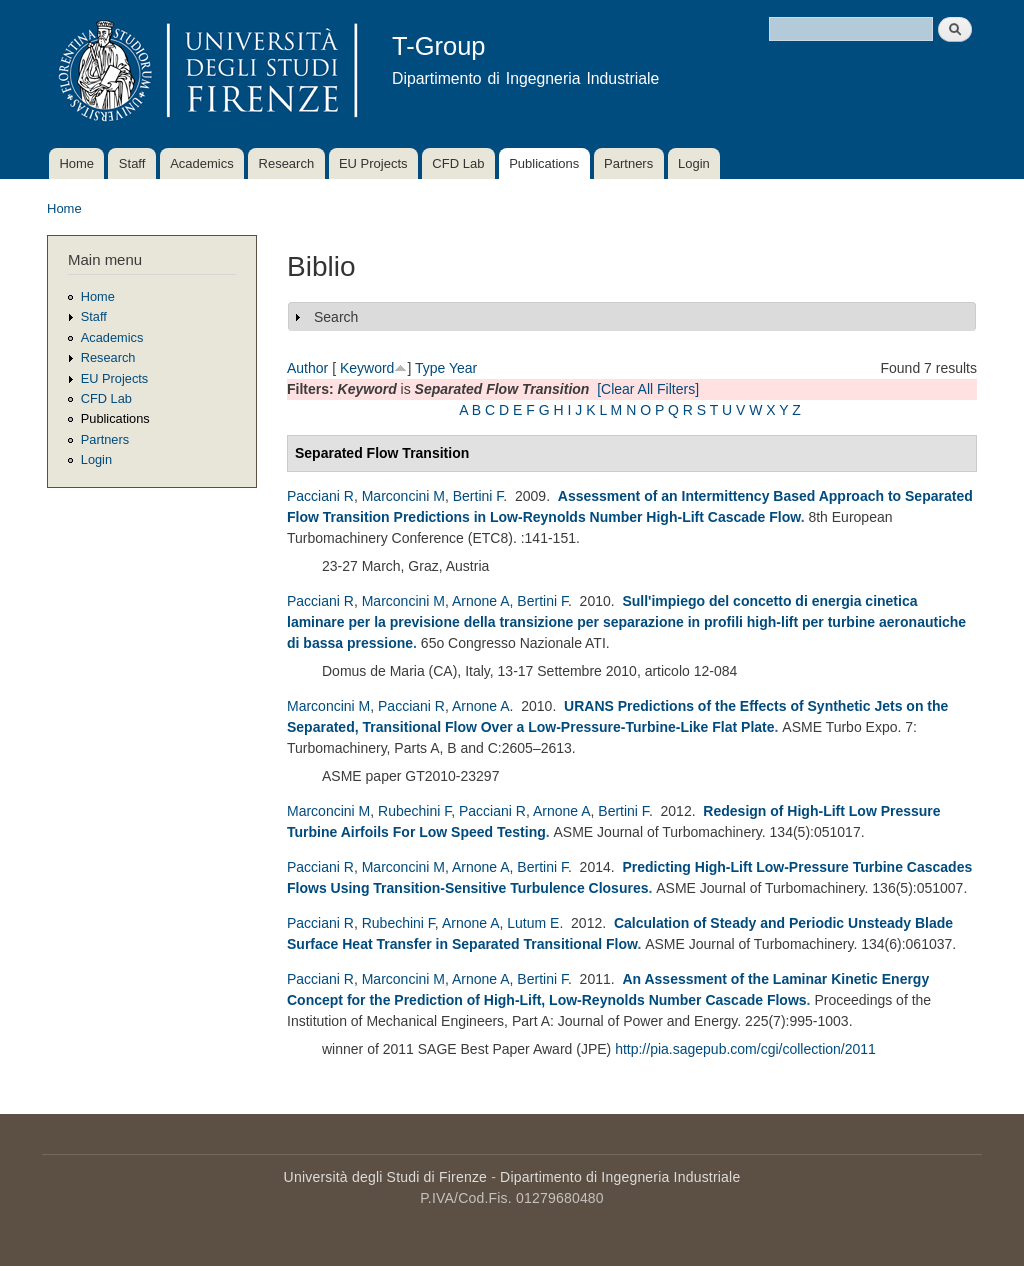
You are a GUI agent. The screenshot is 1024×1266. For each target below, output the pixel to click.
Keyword (367, 368)
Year (463, 368)
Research (287, 163)
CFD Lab (458, 163)
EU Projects (373, 163)
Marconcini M (403, 496)
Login (694, 163)
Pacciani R (320, 496)
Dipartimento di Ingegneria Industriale (620, 1177)
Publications (544, 163)
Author (307, 368)
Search (336, 317)
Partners (628, 163)
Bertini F (478, 496)
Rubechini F (414, 811)
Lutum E (533, 923)
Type (430, 368)
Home (76, 163)
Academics (202, 163)
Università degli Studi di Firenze (385, 1177)
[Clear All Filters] (648, 389)
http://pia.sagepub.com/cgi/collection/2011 (745, 1049)
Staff (132, 163)
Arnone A (481, 601)
